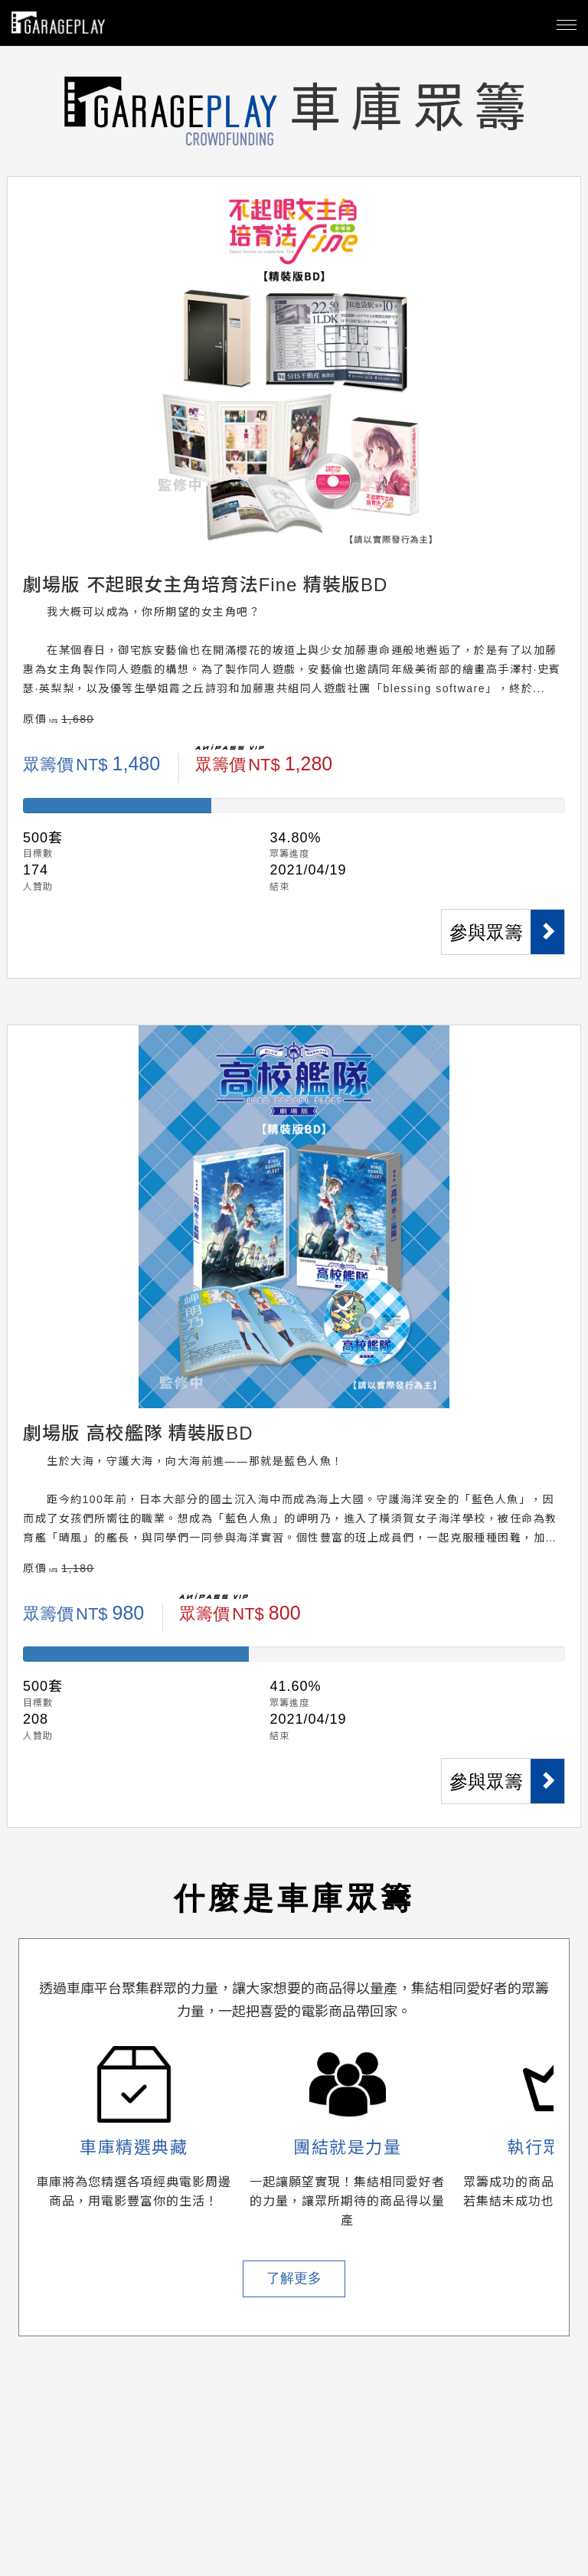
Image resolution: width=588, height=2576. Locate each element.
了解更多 (294, 2278)
